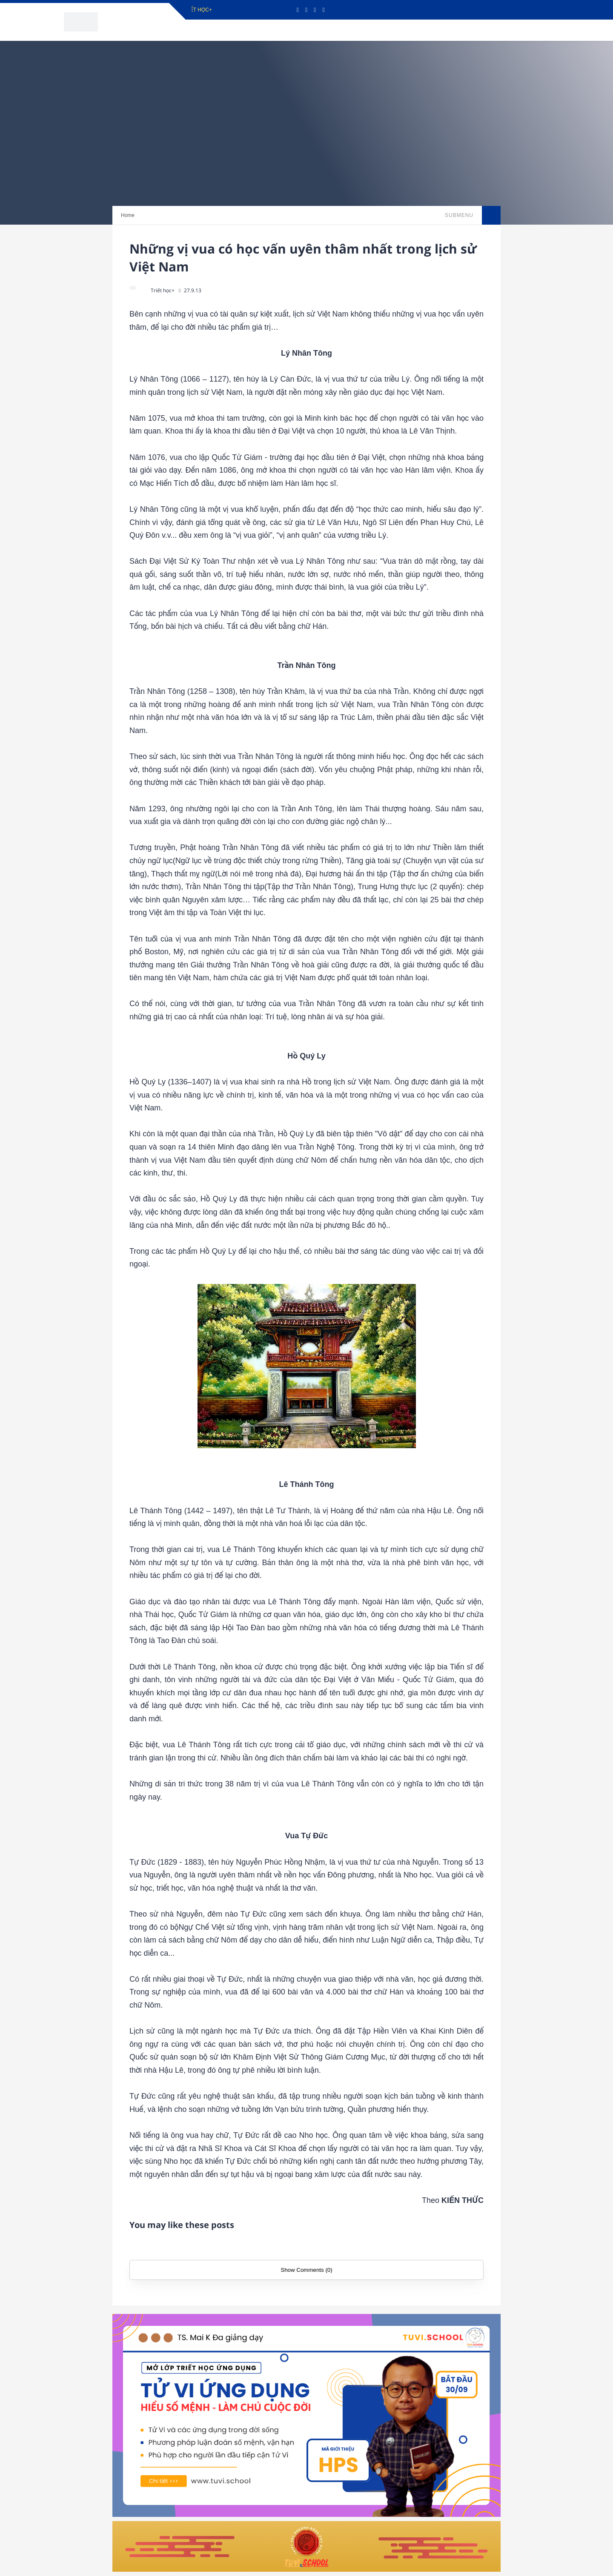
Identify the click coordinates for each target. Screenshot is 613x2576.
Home (128, 215)
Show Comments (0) (306, 2270)
